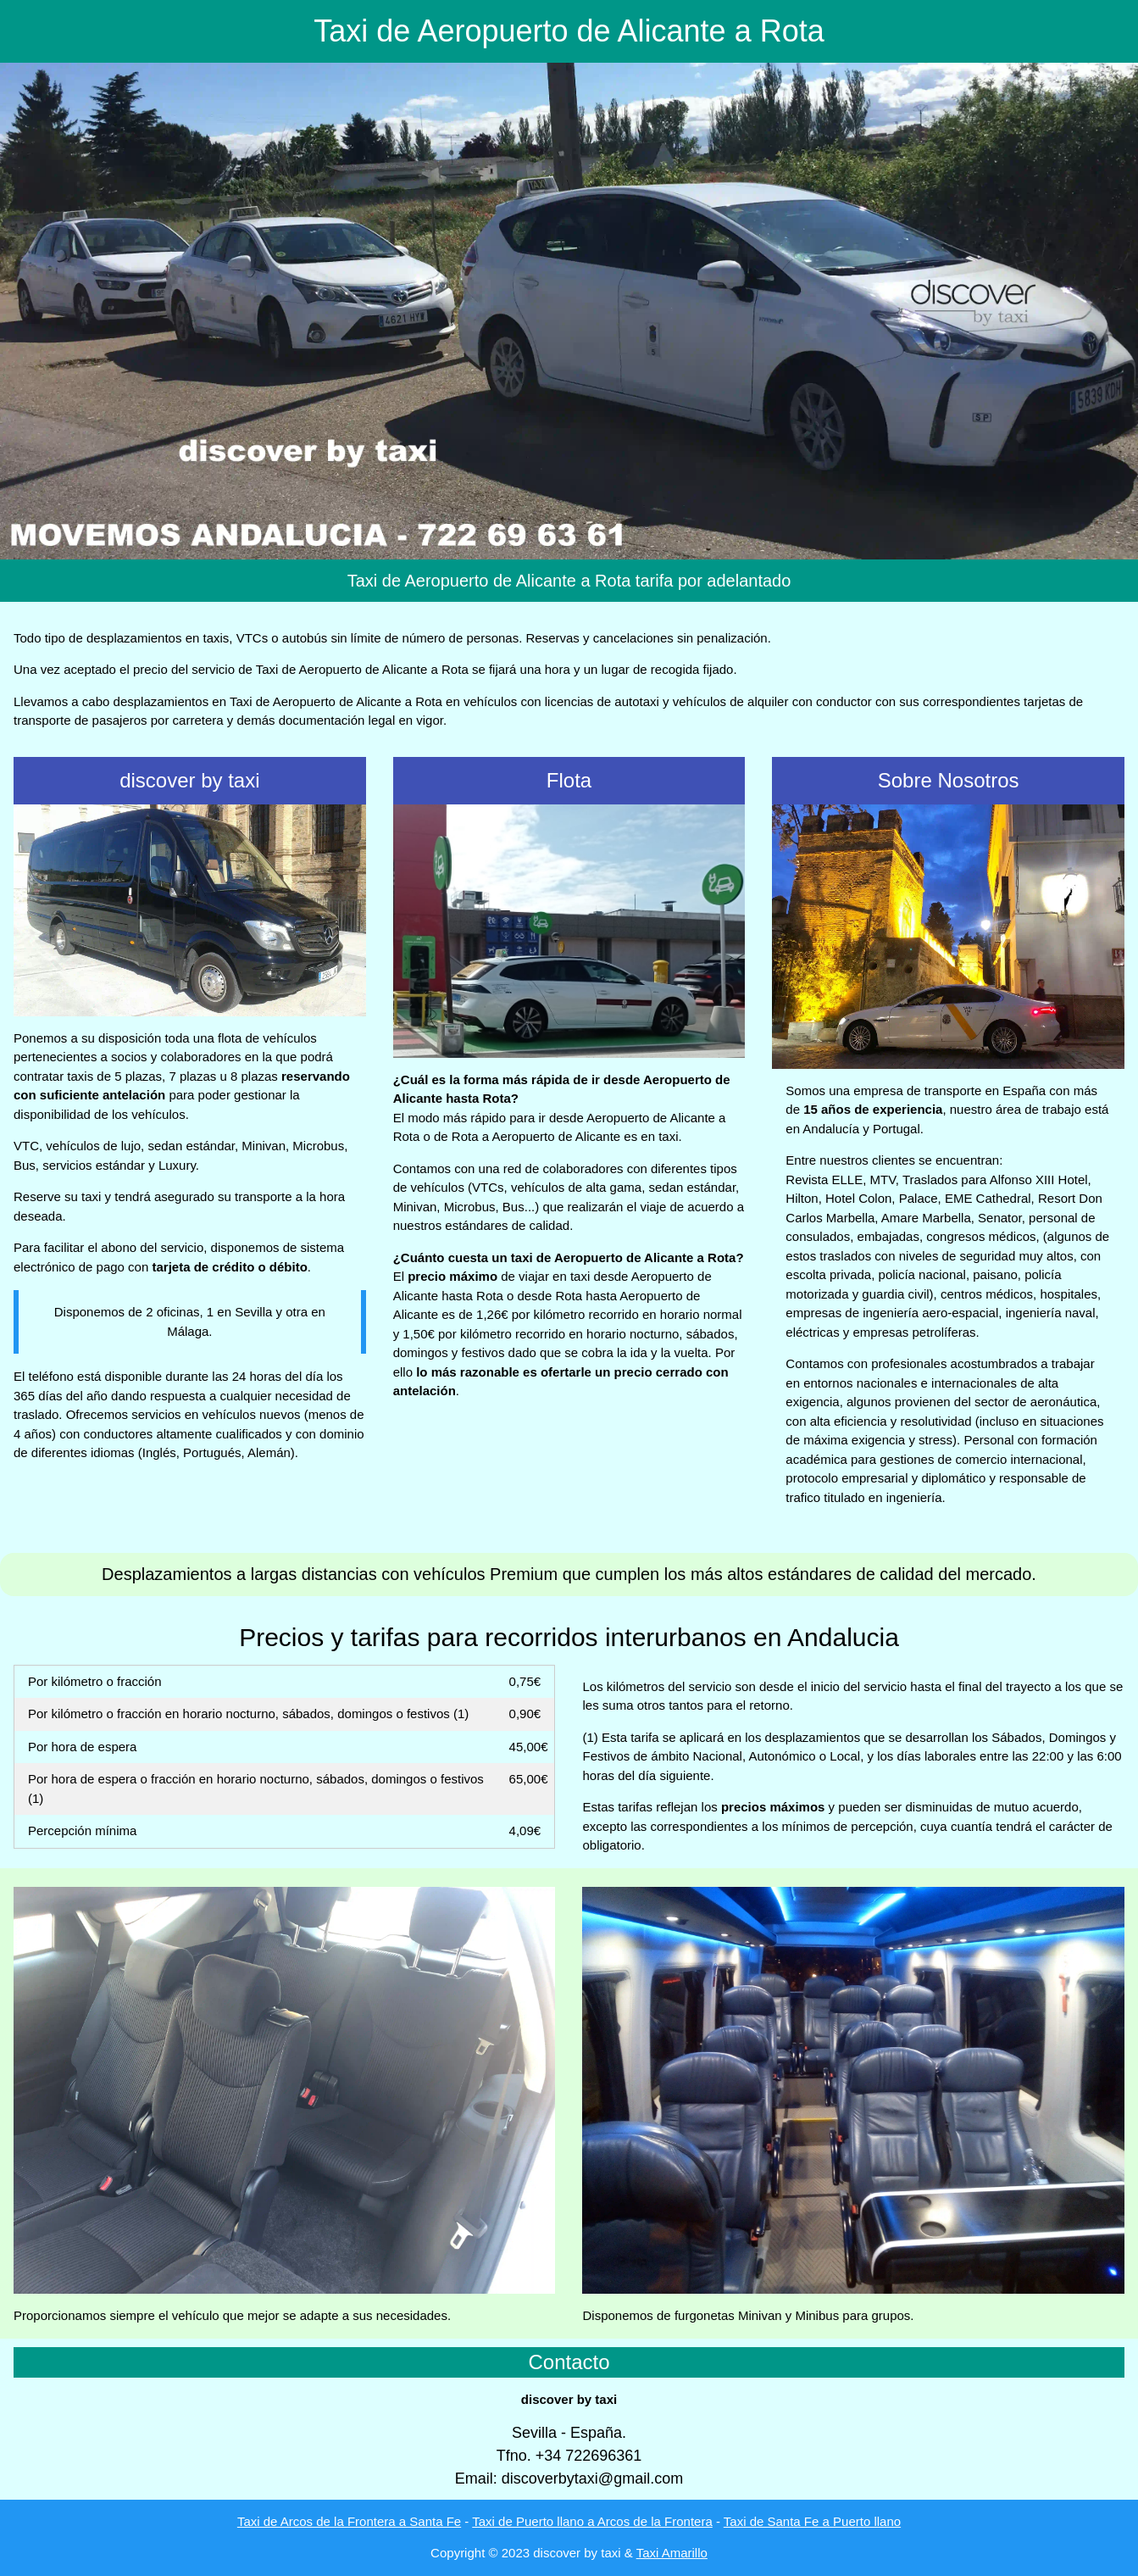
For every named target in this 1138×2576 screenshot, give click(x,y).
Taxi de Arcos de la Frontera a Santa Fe (349, 2521)
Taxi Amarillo (672, 2552)
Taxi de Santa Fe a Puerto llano (812, 2521)
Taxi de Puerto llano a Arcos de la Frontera (592, 2521)
